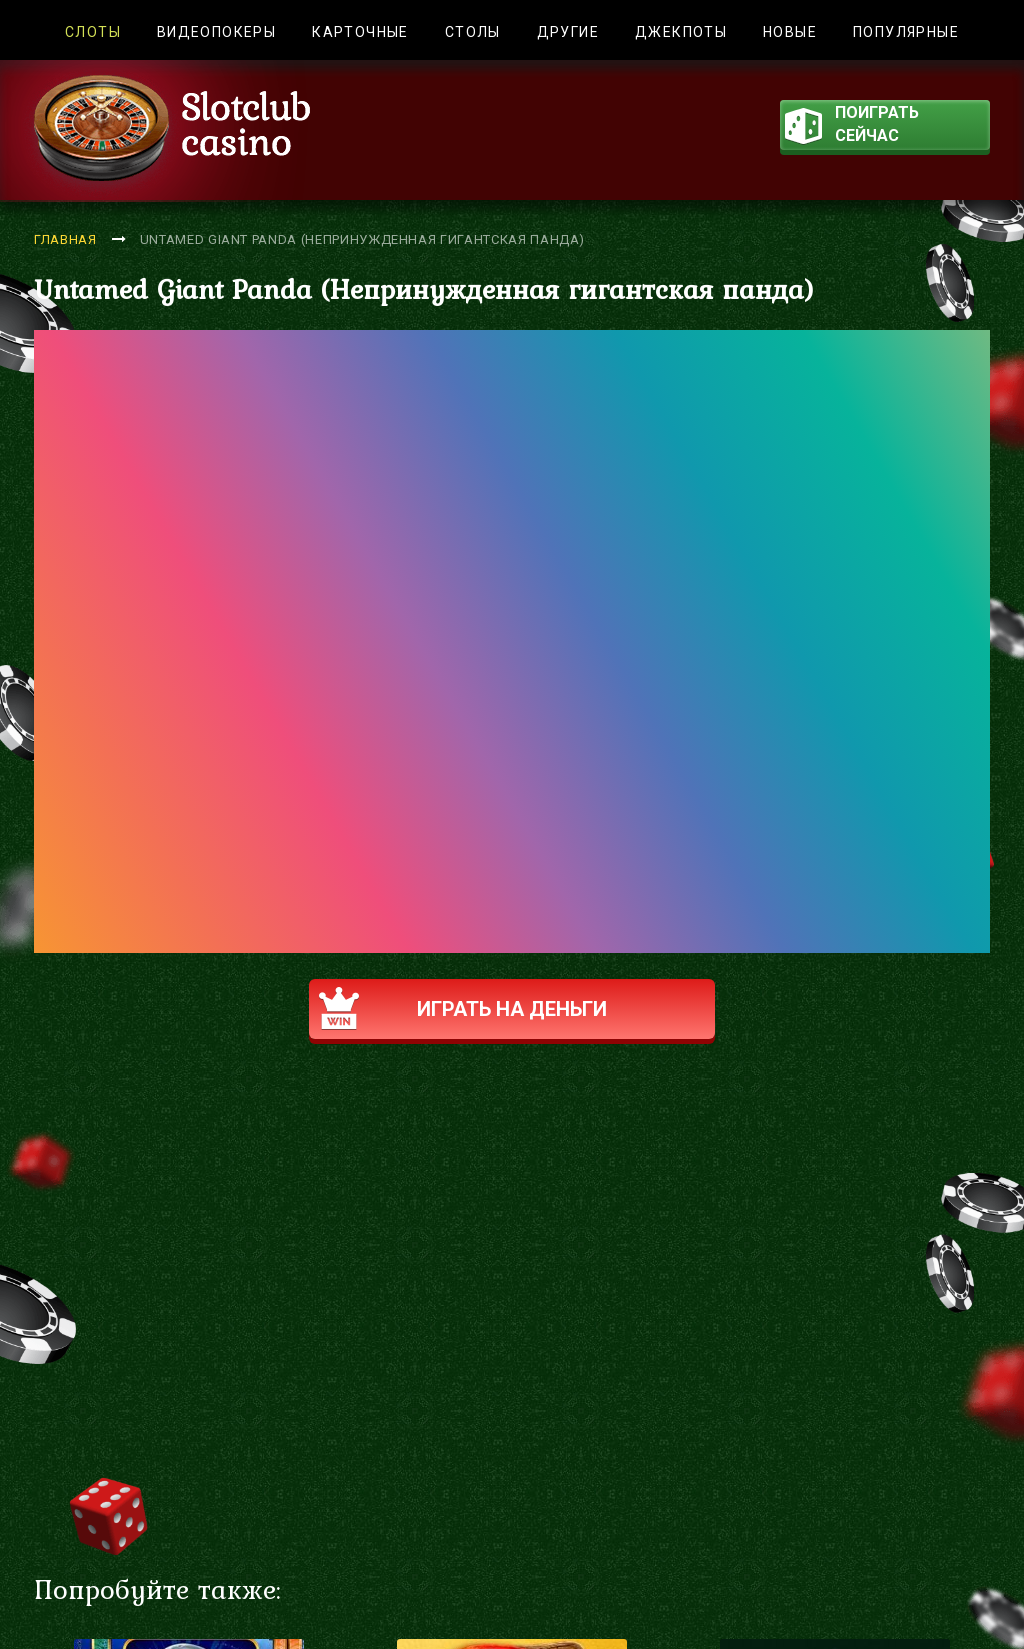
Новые (790, 32)
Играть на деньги (475, 1008)
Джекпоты (681, 32)
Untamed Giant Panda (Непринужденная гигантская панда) (362, 239)
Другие (568, 32)
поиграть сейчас (852, 126)
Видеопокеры (216, 32)
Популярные (906, 32)
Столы (473, 32)
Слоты (93, 32)
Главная (65, 239)
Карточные (360, 32)
